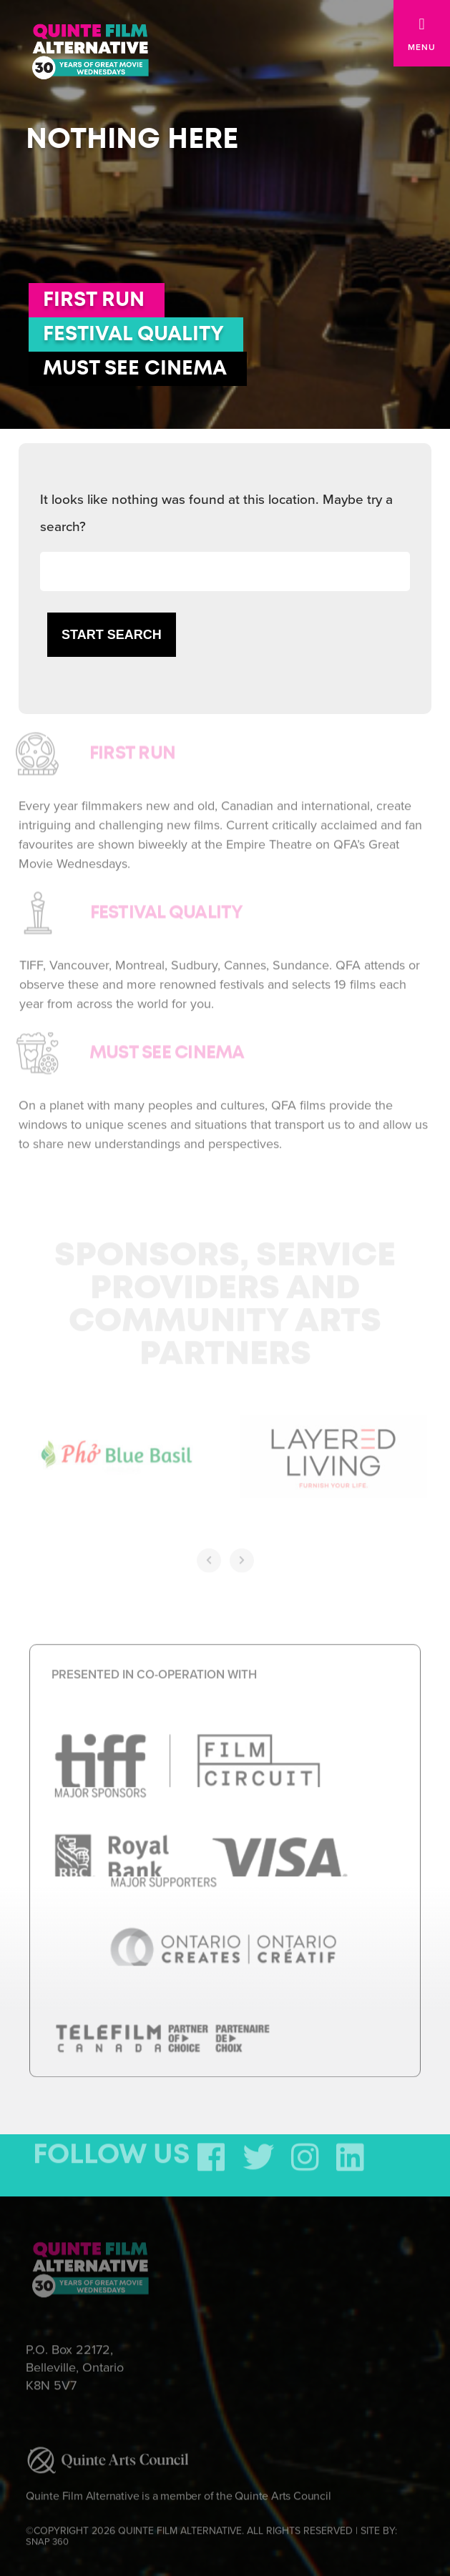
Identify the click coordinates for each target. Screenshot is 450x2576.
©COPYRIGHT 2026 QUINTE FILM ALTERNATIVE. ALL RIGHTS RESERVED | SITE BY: (211, 2531)
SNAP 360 (47, 2536)
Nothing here (132, 139)
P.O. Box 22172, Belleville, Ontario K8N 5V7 (75, 2361)
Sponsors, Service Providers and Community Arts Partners (225, 1299)
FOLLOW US (111, 2149)
